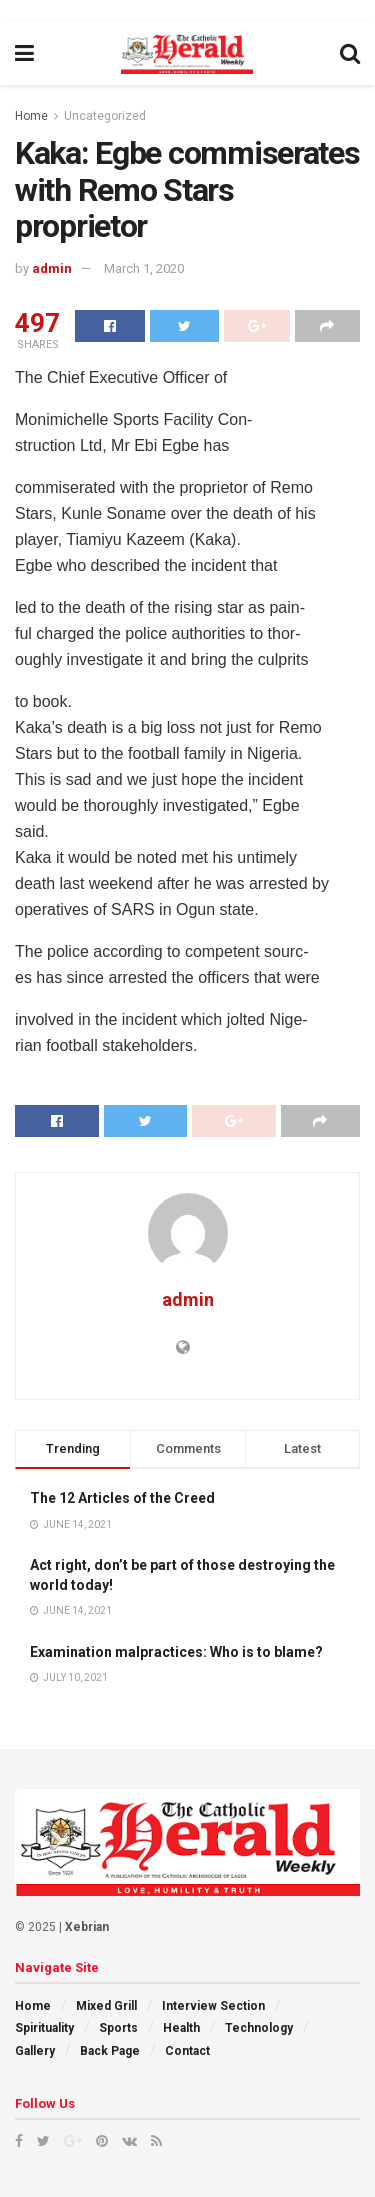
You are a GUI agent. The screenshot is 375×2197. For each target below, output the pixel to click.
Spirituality (44, 2028)
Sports (118, 2028)
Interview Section (213, 2006)
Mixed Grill (106, 2006)
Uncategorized (105, 116)
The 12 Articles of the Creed (122, 1498)
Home (31, 116)
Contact (187, 2051)
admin (52, 268)
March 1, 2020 (144, 268)
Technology (259, 2028)
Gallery (35, 2051)
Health (181, 2028)
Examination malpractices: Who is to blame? (176, 1652)
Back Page (110, 2051)
